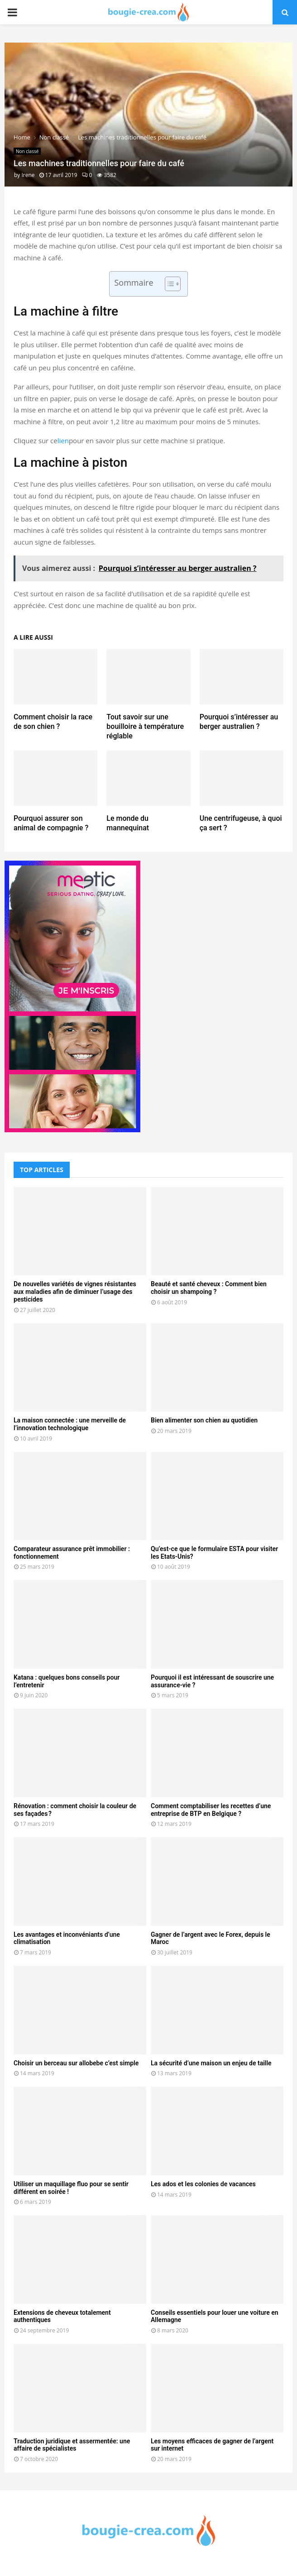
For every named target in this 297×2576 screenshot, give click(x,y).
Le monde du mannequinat (127, 823)
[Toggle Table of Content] (168, 284)
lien (63, 440)
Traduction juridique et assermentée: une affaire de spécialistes (72, 2444)
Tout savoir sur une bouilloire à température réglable (145, 726)
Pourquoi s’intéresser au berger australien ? (239, 722)
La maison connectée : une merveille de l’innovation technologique (70, 1424)
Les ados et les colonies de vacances (203, 2184)
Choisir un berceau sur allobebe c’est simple (76, 2063)
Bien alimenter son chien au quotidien (204, 1420)
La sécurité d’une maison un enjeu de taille (211, 2063)
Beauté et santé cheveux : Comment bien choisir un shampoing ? (209, 1287)
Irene (27, 175)
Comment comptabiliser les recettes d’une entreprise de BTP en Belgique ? (211, 1809)
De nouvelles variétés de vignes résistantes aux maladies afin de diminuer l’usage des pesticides (75, 1291)
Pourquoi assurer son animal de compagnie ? (51, 823)
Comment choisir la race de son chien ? (53, 722)
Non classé (27, 151)
